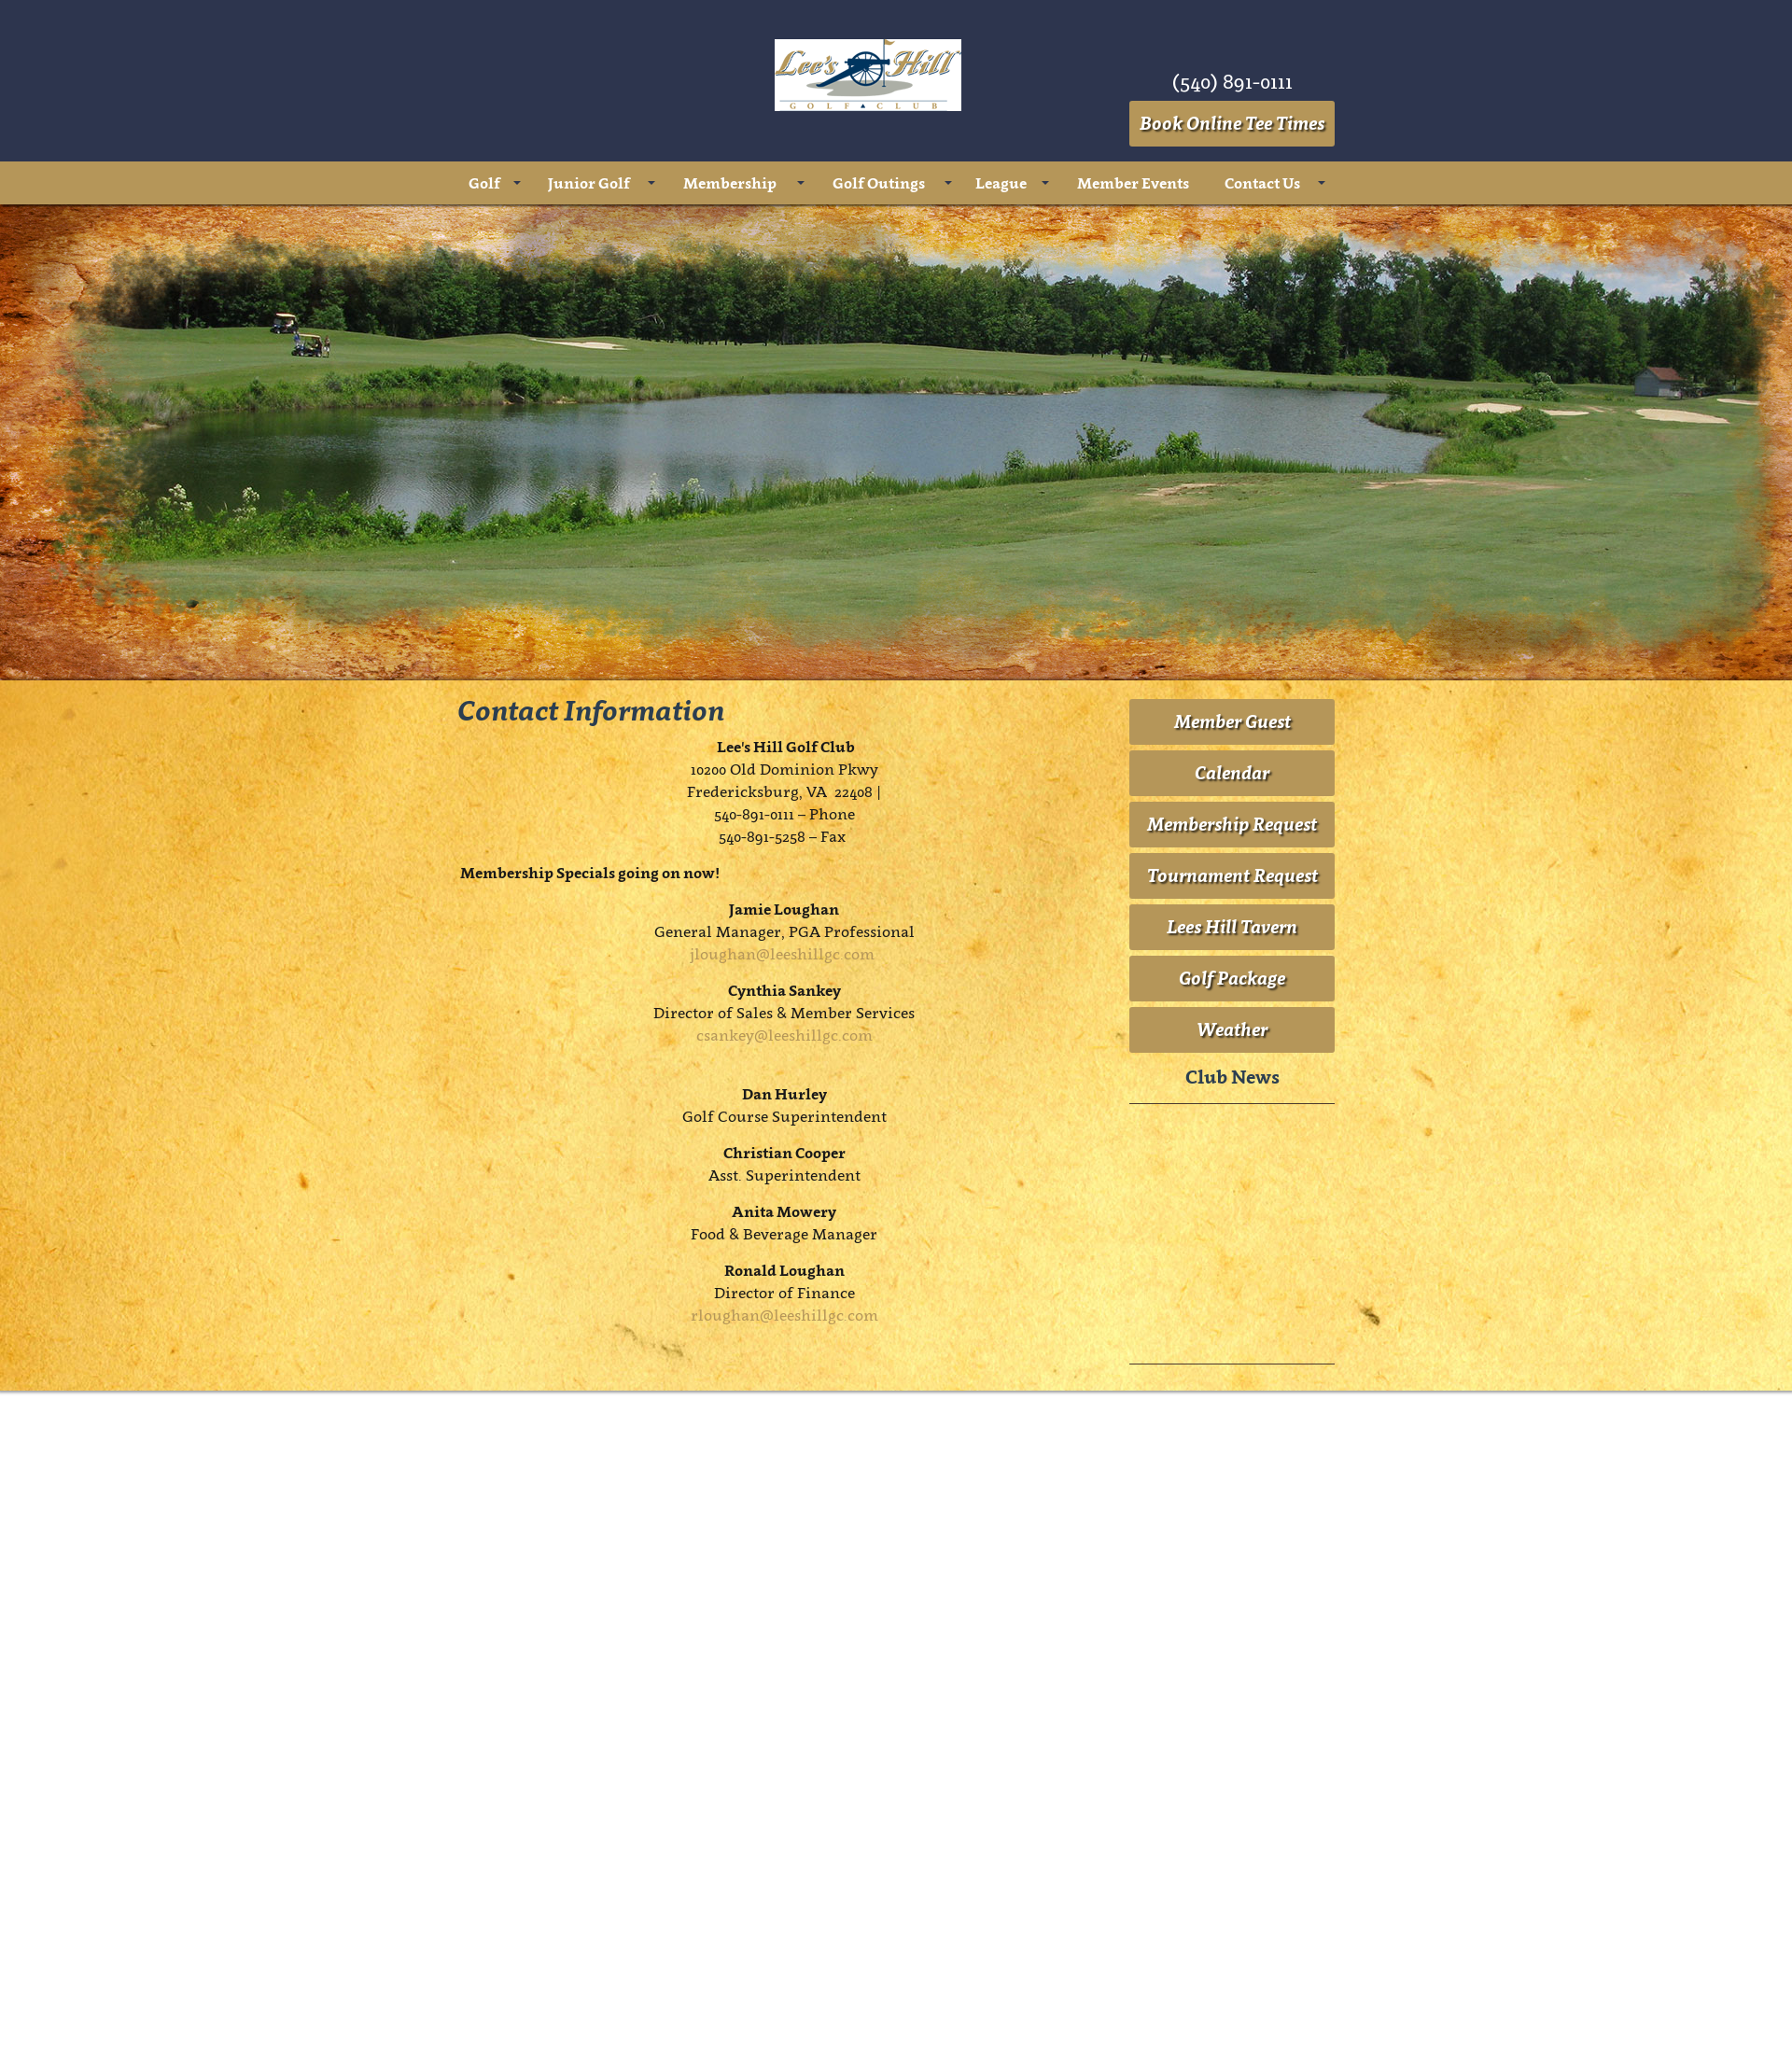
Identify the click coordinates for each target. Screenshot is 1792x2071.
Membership (730, 183)
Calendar (1232, 773)
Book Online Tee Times (1232, 123)
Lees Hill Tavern (1232, 927)
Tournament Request (1232, 875)
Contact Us (1262, 183)
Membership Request (1232, 824)
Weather (1232, 1029)
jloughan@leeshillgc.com (782, 954)
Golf (484, 183)
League (1001, 183)
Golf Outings (879, 183)
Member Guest (1232, 721)
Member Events (1133, 183)
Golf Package (1232, 978)
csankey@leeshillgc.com (784, 1035)
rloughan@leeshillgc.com (784, 1315)
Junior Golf (589, 183)
